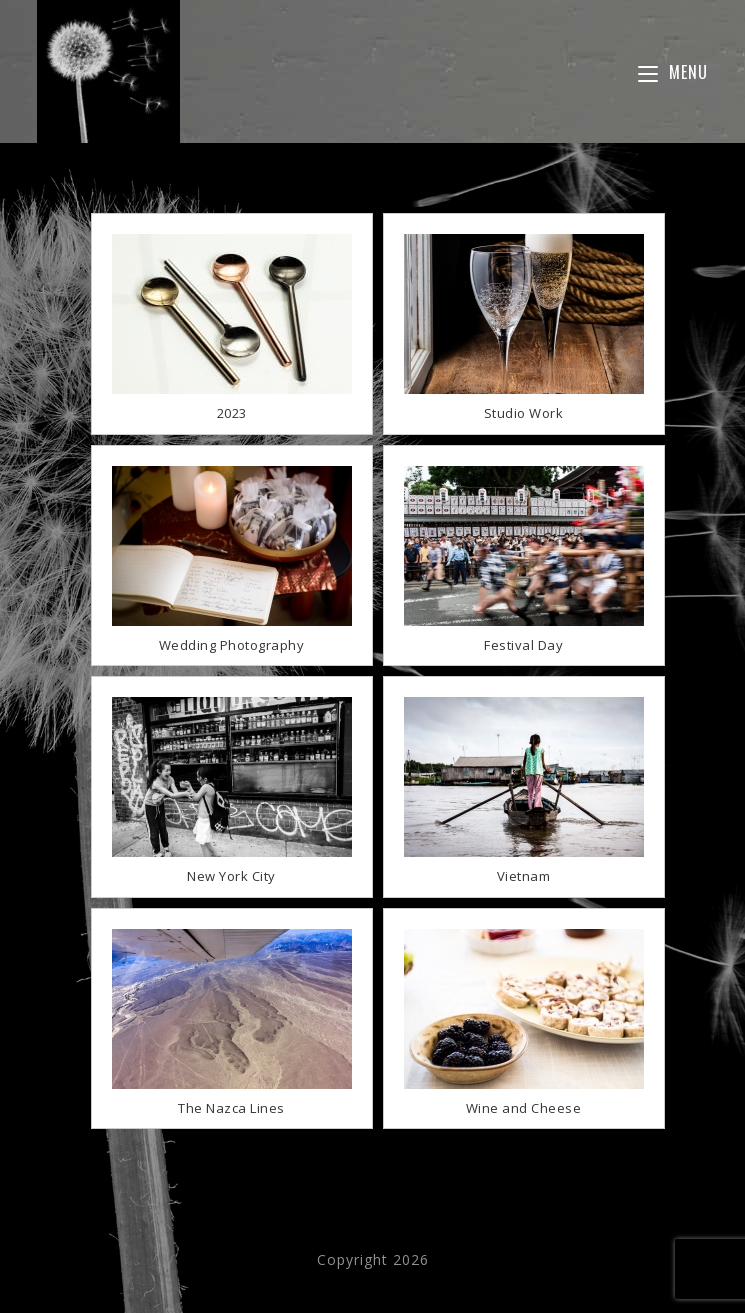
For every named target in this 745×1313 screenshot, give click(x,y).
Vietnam (524, 876)
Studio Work (524, 413)
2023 (232, 413)
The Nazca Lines (231, 1108)
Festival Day (523, 645)
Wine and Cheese (524, 1108)
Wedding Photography (232, 645)
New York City (231, 876)
